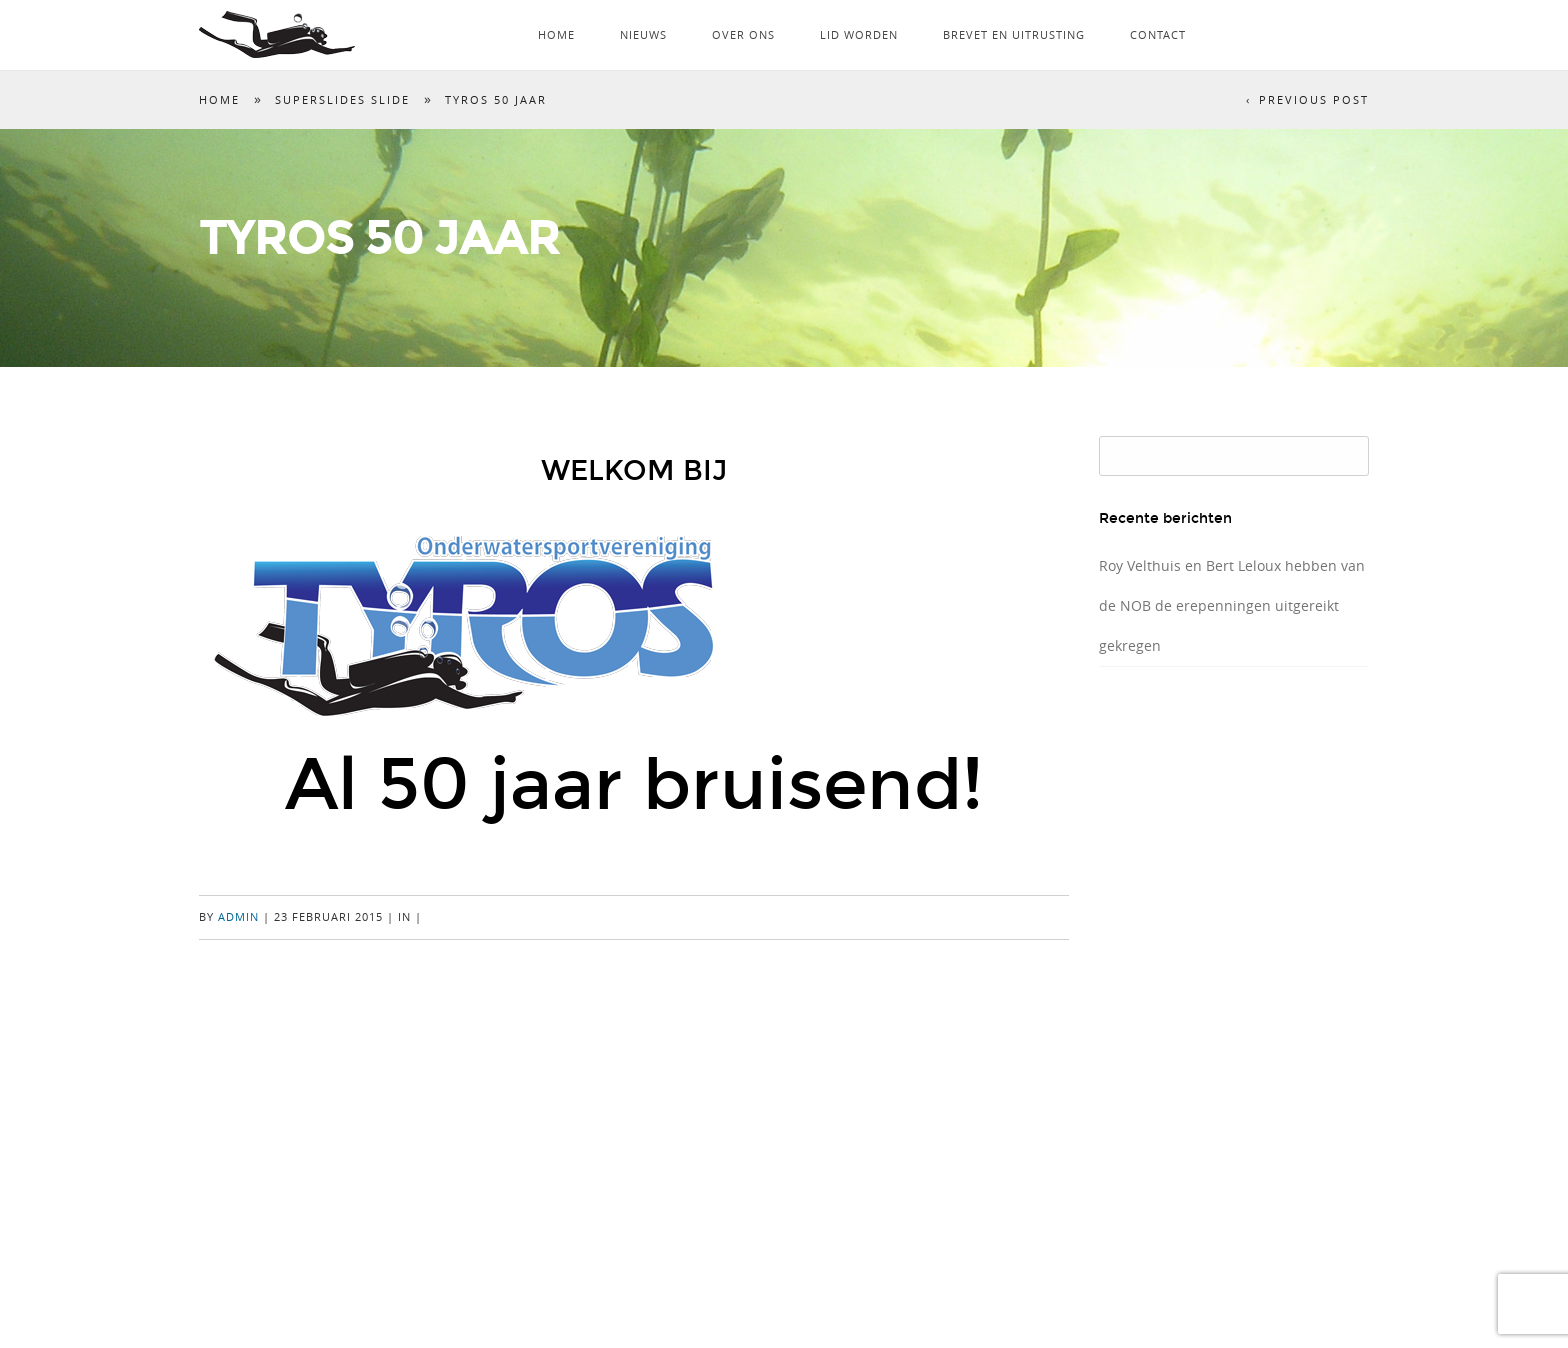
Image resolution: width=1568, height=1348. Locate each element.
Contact (1158, 34)
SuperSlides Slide (342, 99)
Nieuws (643, 34)
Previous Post (1314, 99)
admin (238, 916)
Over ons (743, 34)
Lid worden (859, 34)
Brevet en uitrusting (1014, 34)
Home (556, 34)
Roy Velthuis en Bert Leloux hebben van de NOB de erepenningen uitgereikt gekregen (1232, 605)
